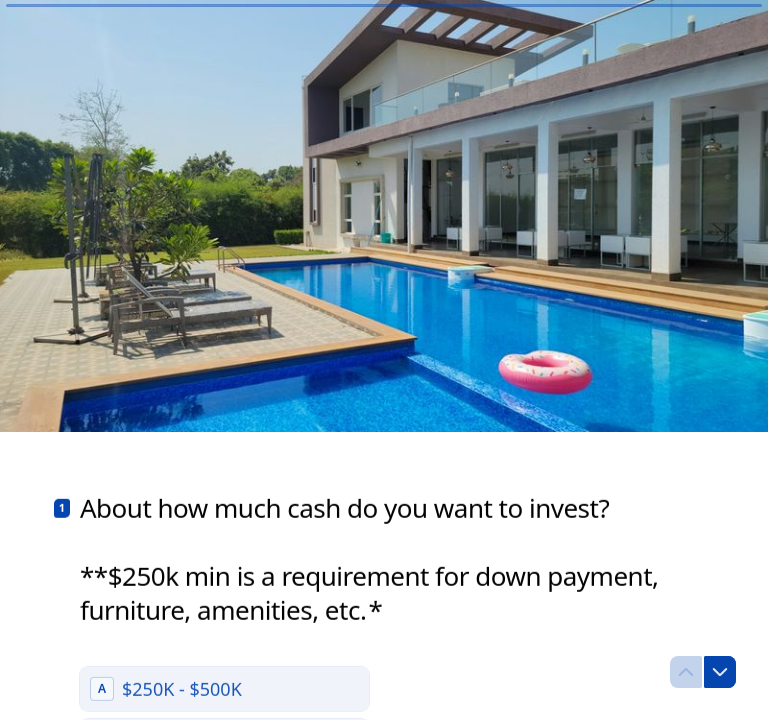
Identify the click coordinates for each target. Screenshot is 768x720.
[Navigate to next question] (720, 672)
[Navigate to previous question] (686, 672)
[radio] (224, 689)
